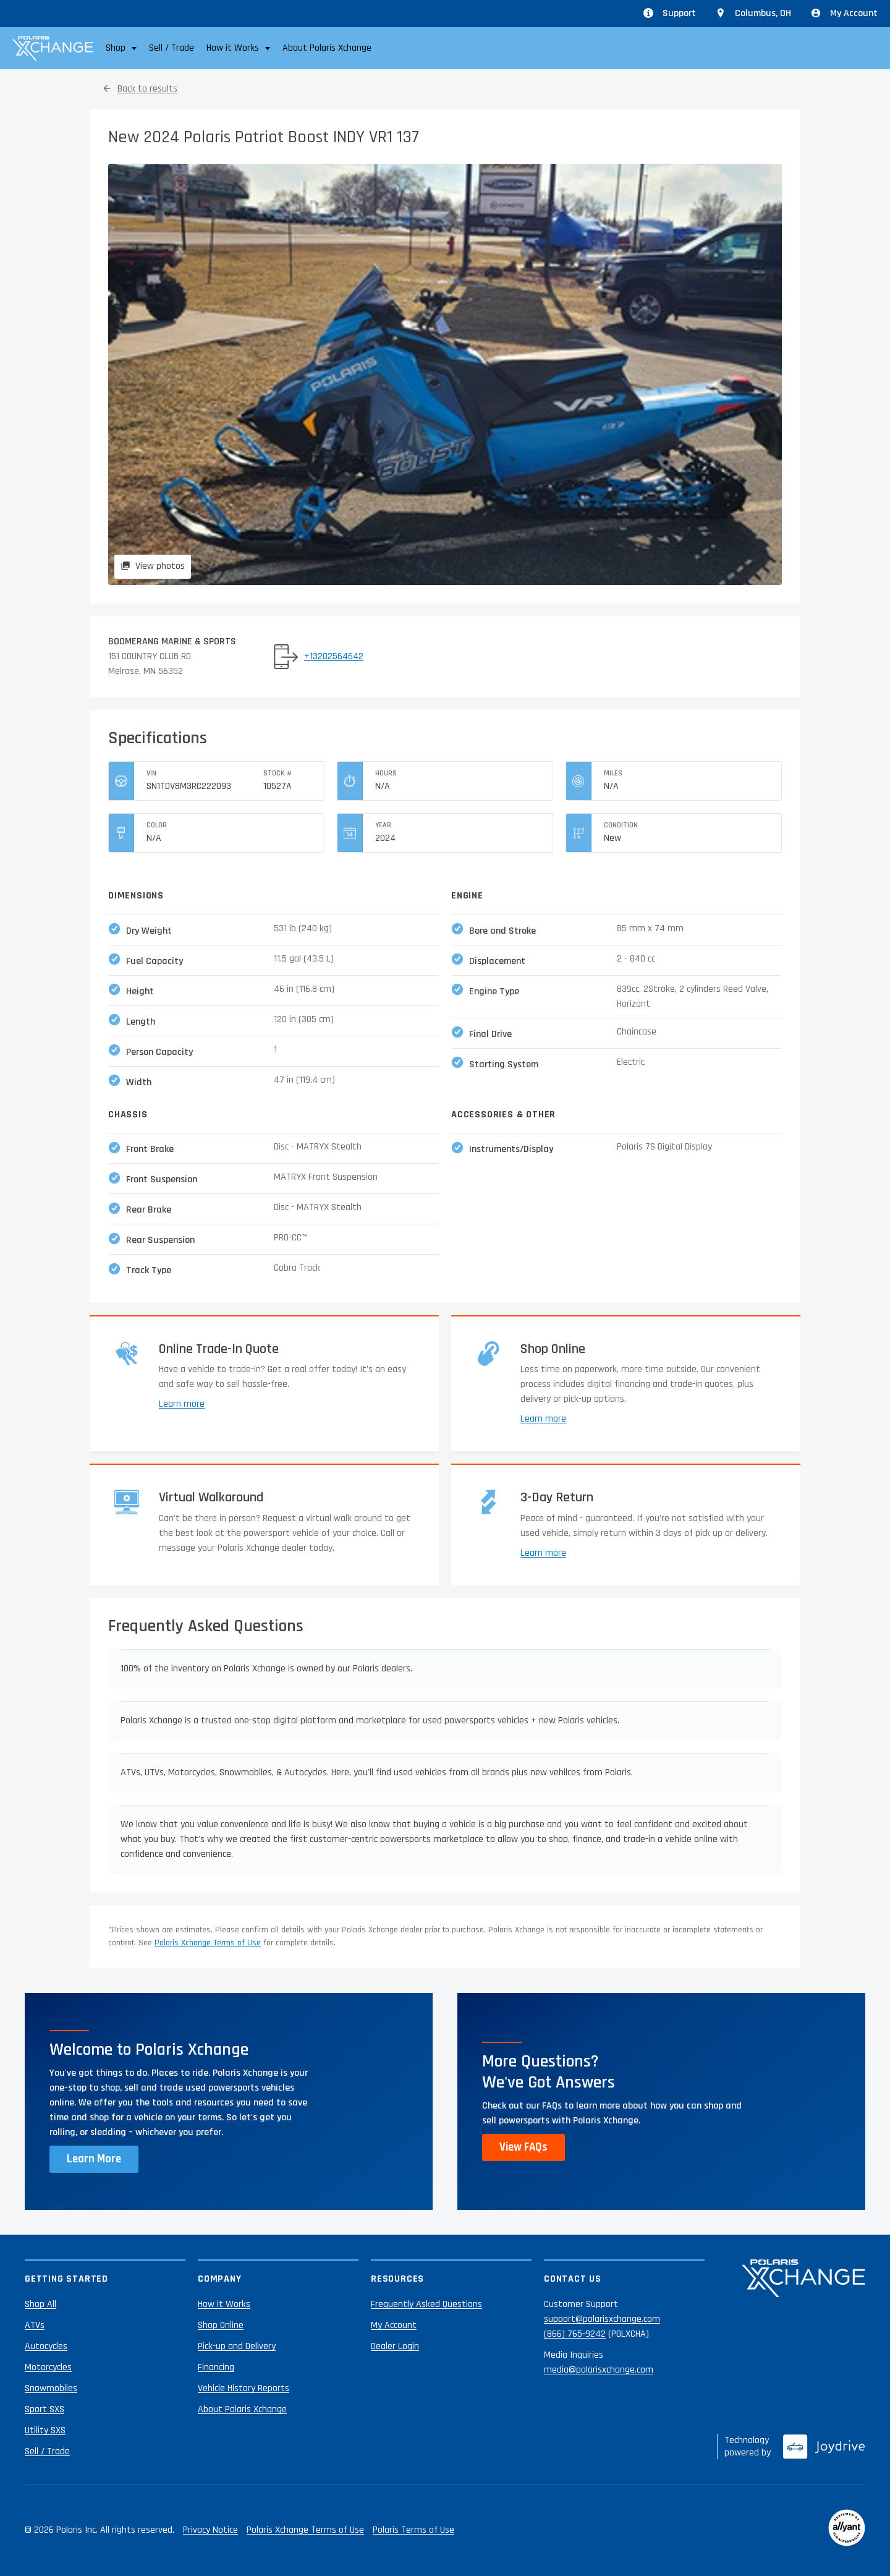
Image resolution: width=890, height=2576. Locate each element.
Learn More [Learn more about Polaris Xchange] (94, 2159)
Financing (216, 2367)
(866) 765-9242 (575, 2333)
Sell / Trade (171, 47)
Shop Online (221, 2325)
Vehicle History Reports (243, 2388)
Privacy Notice (210, 2529)
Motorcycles (48, 2367)
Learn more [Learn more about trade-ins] (182, 1403)
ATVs (34, 2325)
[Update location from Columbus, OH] (753, 13)
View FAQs (523, 2147)
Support (669, 13)
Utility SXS (45, 2430)
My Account (844, 13)
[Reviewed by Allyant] (846, 2530)
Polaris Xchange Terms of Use (208, 1942)
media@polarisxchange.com (598, 2369)
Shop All (40, 2304)
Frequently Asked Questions (426, 2304)
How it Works (224, 2304)
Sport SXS (44, 2409)
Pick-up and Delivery (237, 2346)
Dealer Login (395, 2346)
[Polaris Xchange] (52, 48)
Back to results (147, 88)
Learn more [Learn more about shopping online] (543, 1418)
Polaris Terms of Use (413, 2529)
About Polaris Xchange (326, 47)
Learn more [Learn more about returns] (543, 1552)
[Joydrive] (824, 2447)
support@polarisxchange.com (602, 2319)
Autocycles (46, 2346)
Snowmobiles (51, 2388)
